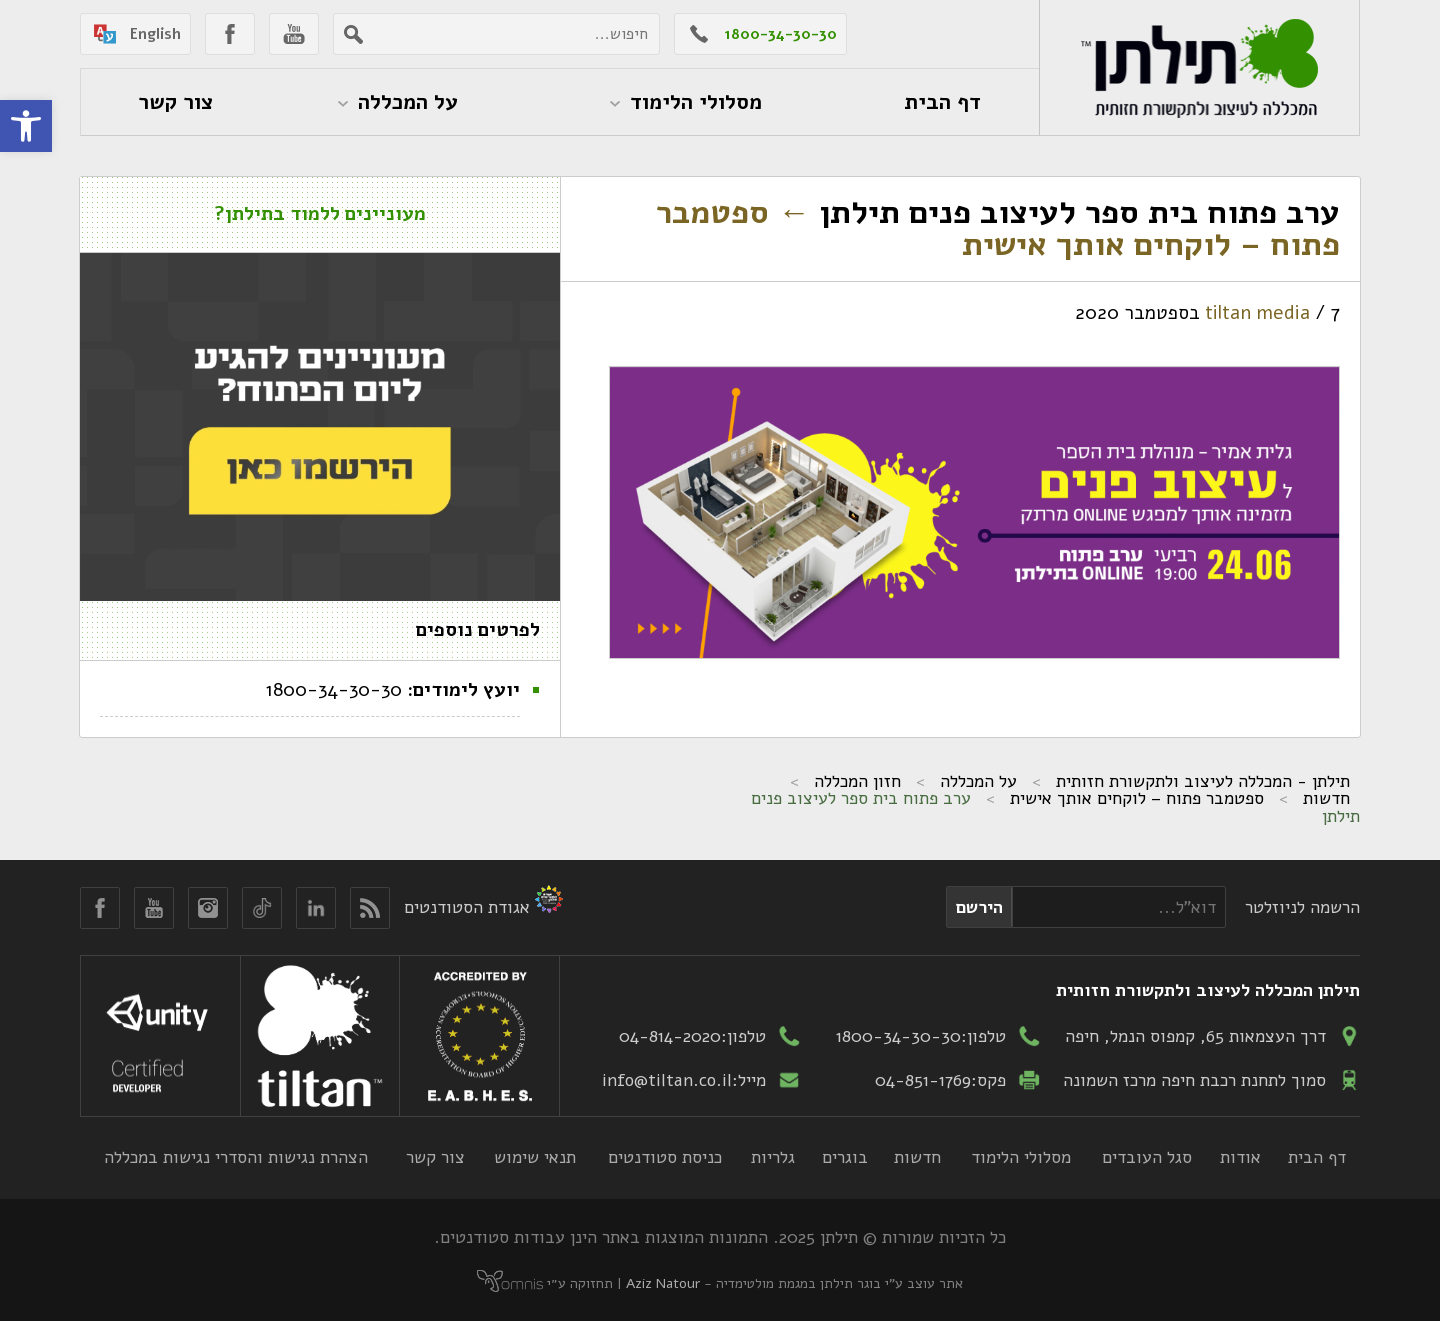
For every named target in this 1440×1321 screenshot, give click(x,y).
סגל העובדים (1147, 1157)
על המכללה (978, 781)
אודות (1240, 1157)
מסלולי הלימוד (1021, 1157)
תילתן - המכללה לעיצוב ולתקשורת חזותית (1203, 781)
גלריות (773, 1157)
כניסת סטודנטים (665, 1157)
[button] (26, 126)
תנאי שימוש (535, 1157)
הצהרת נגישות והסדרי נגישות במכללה (236, 1157)
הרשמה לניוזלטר (1302, 907)
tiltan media (1257, 313)
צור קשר (435, 1157)
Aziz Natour (663, 1283)
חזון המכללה (857, 781)
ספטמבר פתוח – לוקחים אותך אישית (998, 228)
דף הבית (1317, 1157)
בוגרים (845, 1157)
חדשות (1326, 798)
